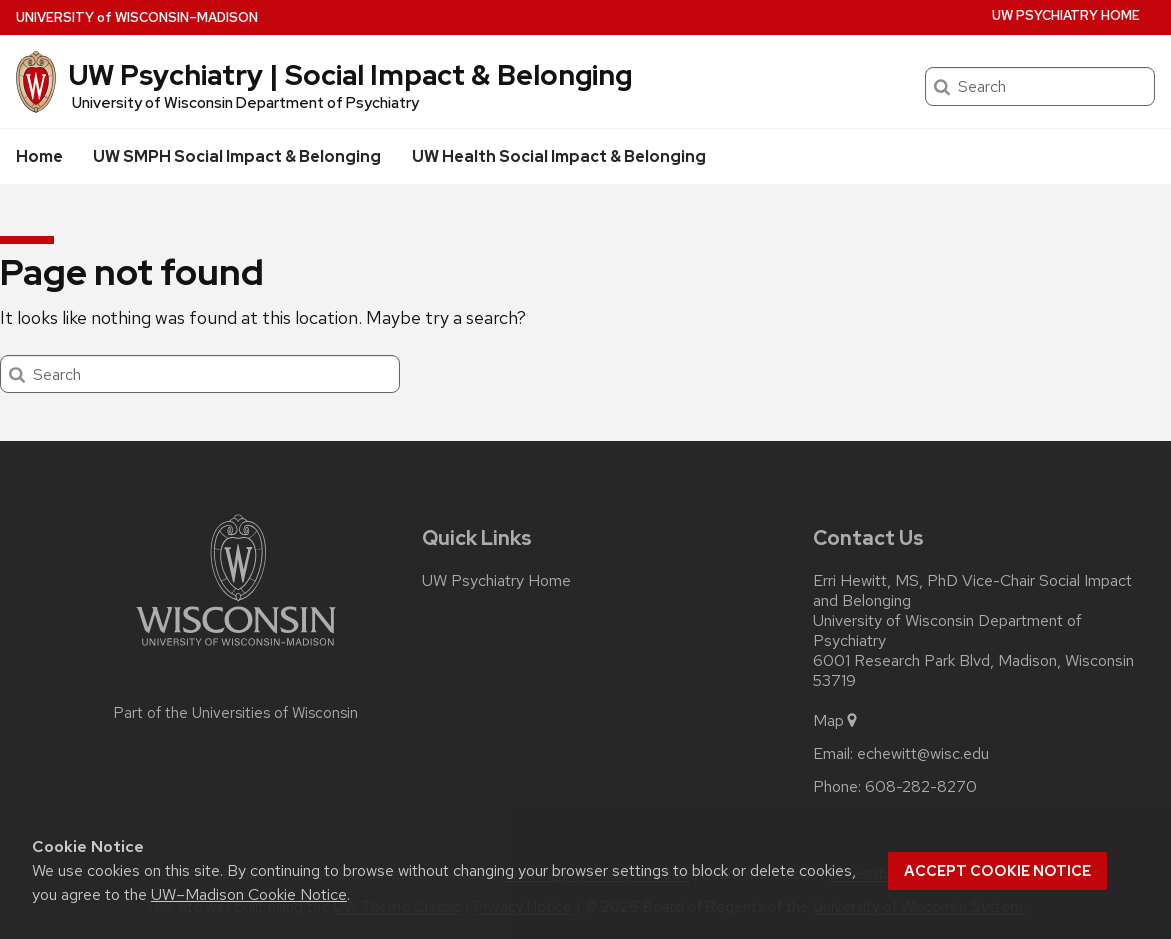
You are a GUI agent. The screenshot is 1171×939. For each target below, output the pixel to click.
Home (39, 156)
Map (836, 721)
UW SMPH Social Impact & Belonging (237, 156)
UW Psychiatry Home (1066, 15)
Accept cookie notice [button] (997, 871)
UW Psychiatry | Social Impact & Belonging (350, 75)
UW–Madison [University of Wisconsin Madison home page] (137, 17)
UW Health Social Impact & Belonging (559, 156)
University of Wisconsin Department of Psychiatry (245, 103)
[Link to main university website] (236, 649)
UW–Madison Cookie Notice (249, 894)
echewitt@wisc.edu (923, 754)
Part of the (236, 713)
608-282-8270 (921, 787)
